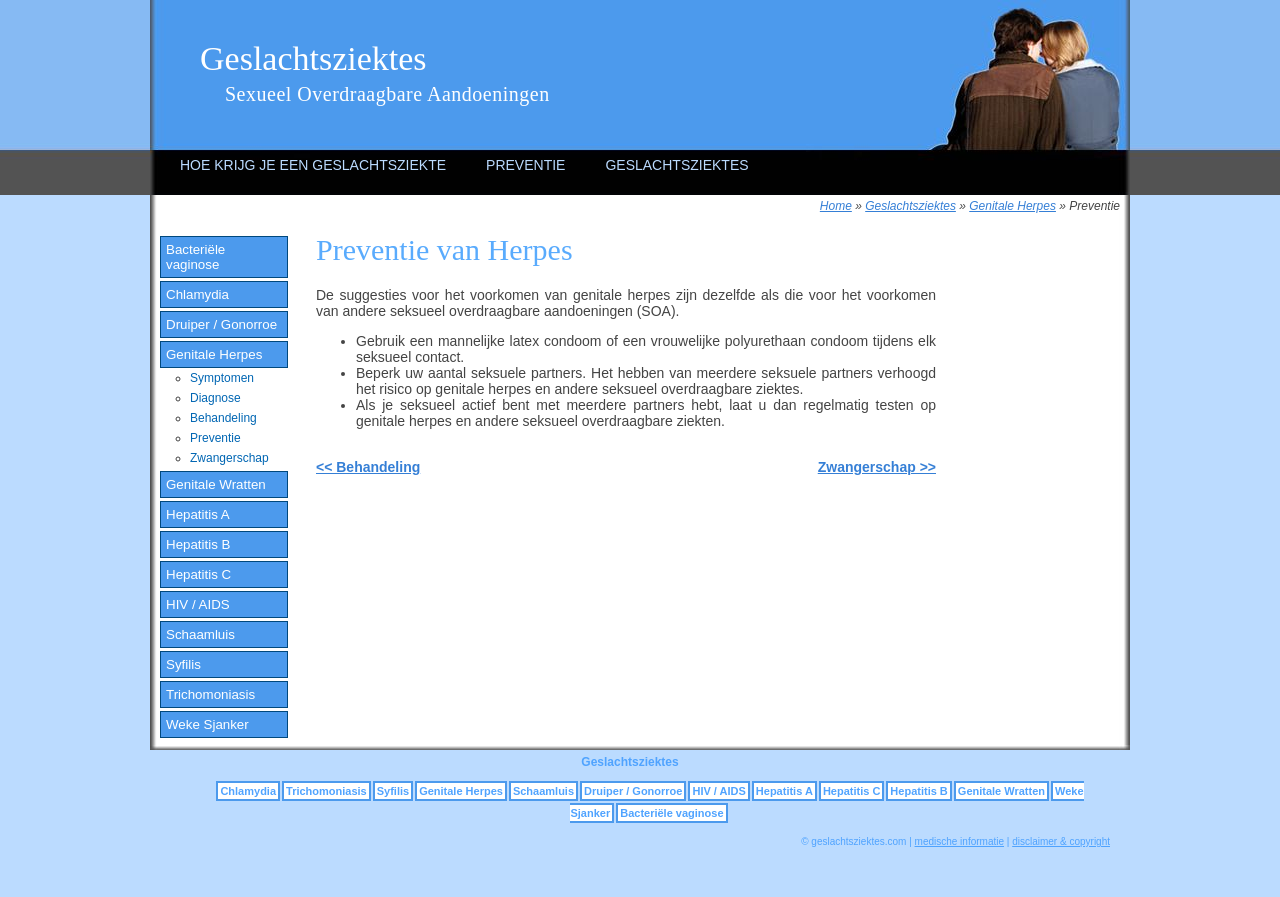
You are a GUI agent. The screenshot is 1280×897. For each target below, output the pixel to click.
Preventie (525, 165)
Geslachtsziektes (313, 58)
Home (836, 206)
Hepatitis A (198, 514)
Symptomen (222, 378)
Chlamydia (197, 294)
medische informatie (959, 841)
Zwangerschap (229, 458)
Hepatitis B (198, 544)
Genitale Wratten (216, 484)
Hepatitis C (198, 574)
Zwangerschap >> (877, 467)
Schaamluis (200, 634)
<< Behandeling (368, 467)
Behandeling (223, 418)
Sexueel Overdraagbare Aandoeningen (387, 94)
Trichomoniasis (210, 694)
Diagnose (215, 398)
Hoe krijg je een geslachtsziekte (313, 165)
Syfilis (183, 664)
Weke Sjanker (207, 724)
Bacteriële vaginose (195, 257)
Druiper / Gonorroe (221, 324)
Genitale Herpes (1012, 206)
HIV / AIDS (198, 604)
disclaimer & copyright (1061, 841)
